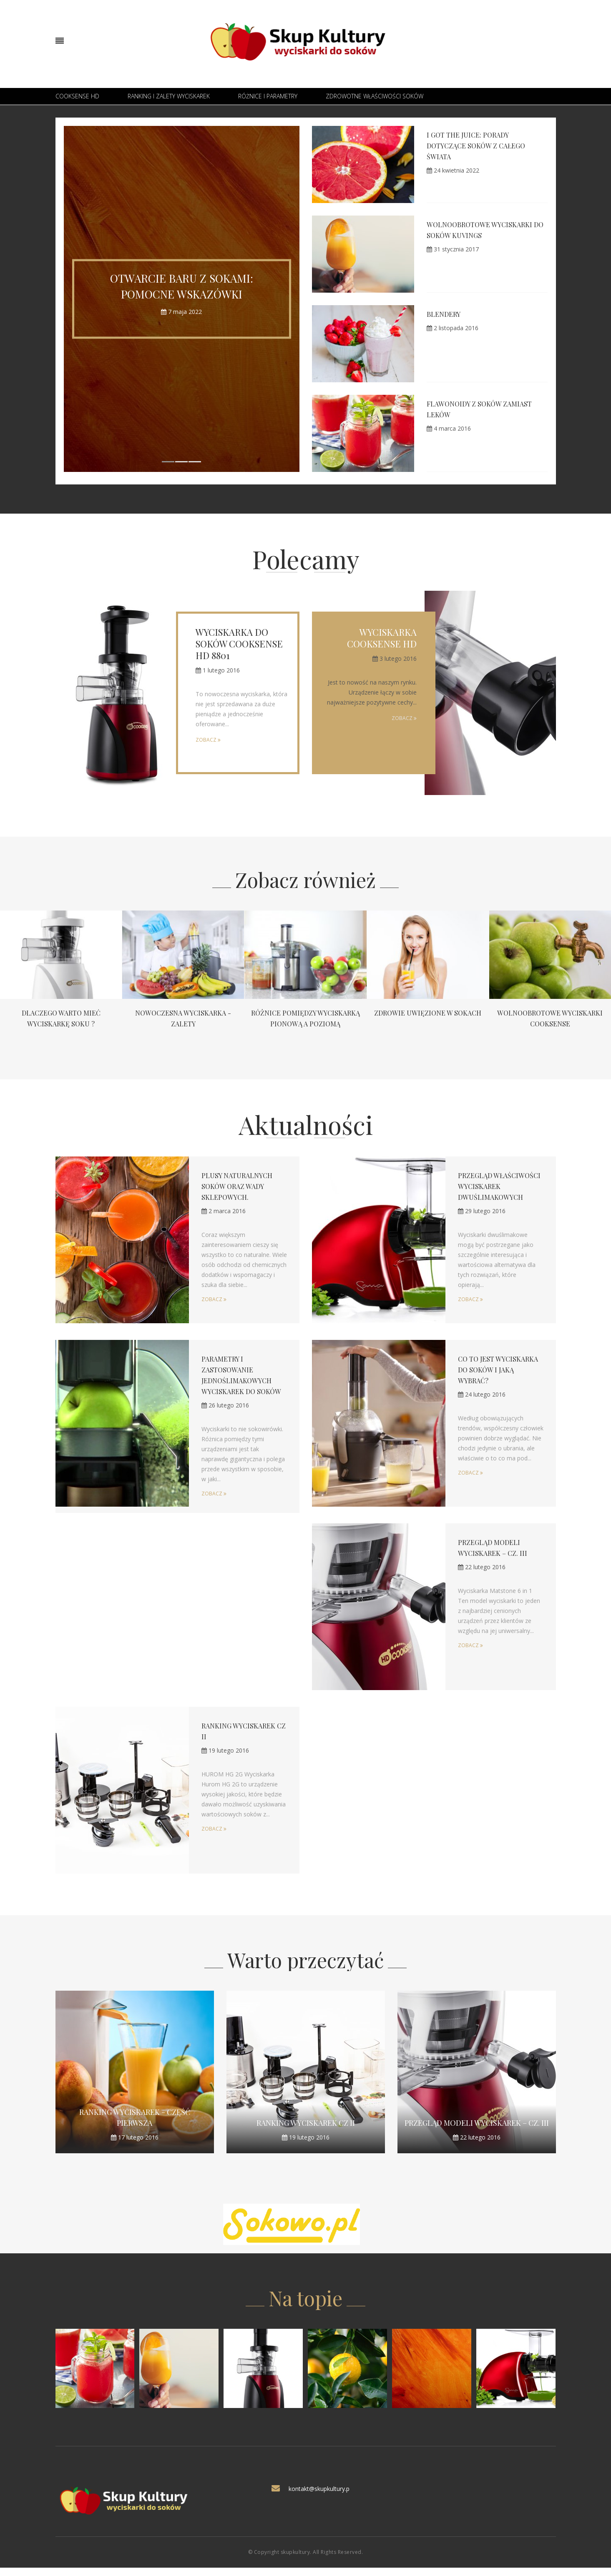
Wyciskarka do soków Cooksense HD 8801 (239, 644)
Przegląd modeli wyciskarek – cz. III (477, 2129)
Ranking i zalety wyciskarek (169, 96)
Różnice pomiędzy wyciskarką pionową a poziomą (305, 1023)
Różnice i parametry (267, 96)
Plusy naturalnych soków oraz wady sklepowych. (240, 1186)
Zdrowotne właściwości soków (374, 96)
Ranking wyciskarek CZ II (305, 2129)
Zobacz (208, 739)
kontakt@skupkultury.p (319, 2495)
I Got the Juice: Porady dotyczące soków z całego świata (482, 145)
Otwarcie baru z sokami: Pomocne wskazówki (181, 285)
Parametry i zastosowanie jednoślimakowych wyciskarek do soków (240, 1386)
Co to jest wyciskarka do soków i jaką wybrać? (500, 1376)
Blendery (446, 314)
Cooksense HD (77, 96)
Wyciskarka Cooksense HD (382, 638)
